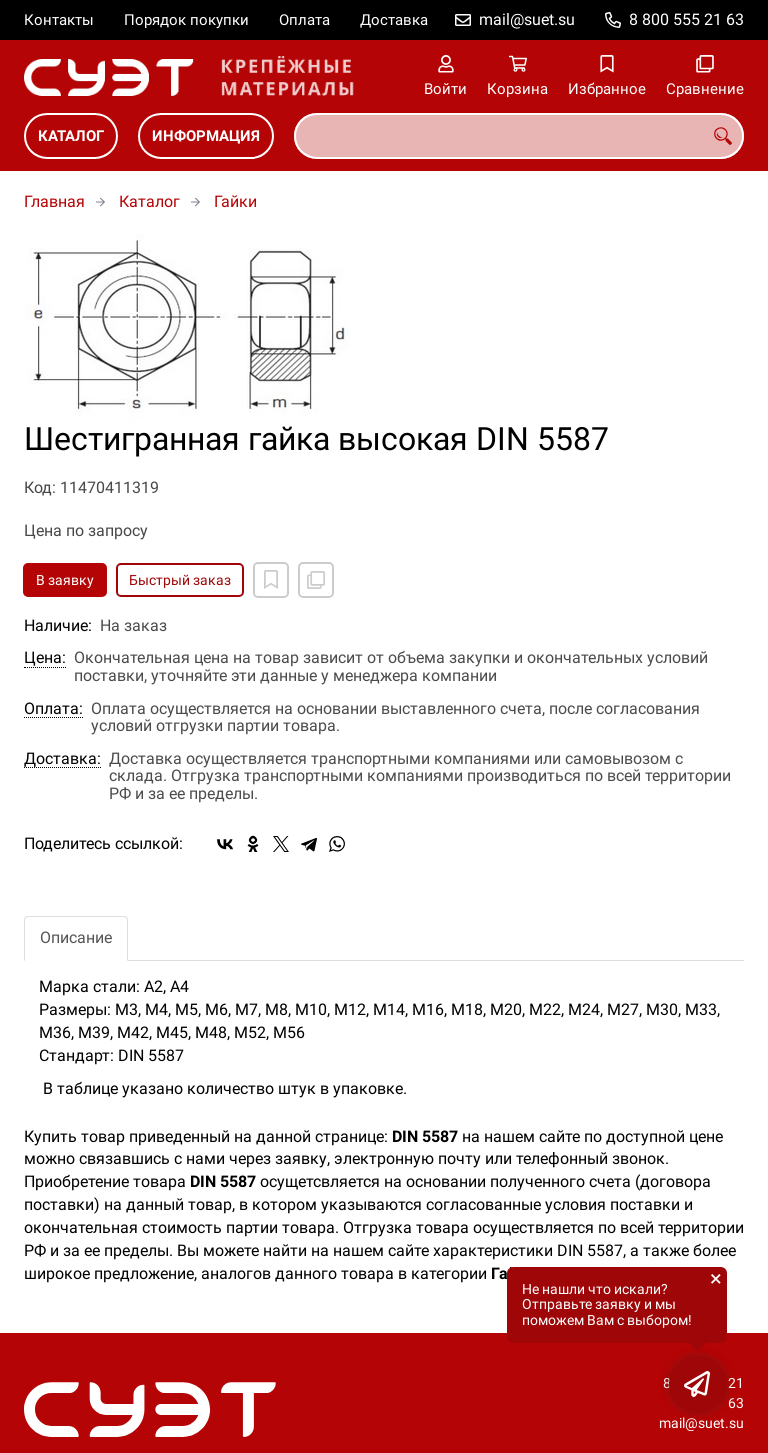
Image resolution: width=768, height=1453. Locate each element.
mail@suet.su (527, 19)
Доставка (394, 20)
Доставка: (62, 759)
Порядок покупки (186, 20)
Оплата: (53, 709)
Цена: (45, 658)
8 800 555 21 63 (686, 19)
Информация (206, 136)
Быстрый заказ (180, 580)
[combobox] (519, 136)
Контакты (59, 20)
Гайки (235, 201)
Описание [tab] (76, 937)
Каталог (71, 136)
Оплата (304, 20)
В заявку (65, 580)
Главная (54, 201)
